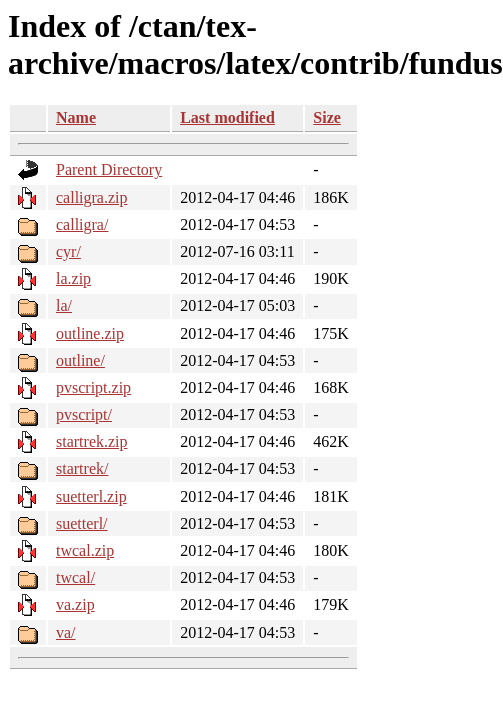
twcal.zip (85, 550)
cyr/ (68, 251)
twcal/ (75, 577)
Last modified (227, 117)
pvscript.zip (93, 387)
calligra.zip (92, 197)
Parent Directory (109, 169)
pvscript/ (84, 414)
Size (327, 117)
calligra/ (82, 224)
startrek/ (82, 468)
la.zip (73, 278)
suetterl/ (82, 523)
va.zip (75, 604)
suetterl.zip (91, 496)
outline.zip (90, 333)
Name (76, 117)
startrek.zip (92, 441)
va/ (66, 632)
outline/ (80, 360)
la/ (64, 305)
